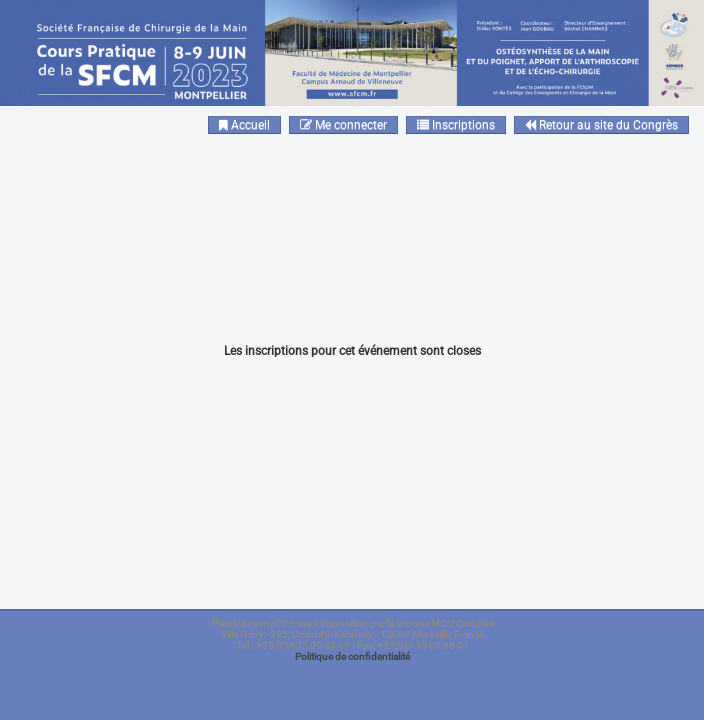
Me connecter (343, 125)
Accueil (244, 125)
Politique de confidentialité (352, 656)
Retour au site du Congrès (601, 125)
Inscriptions (456, 125)
